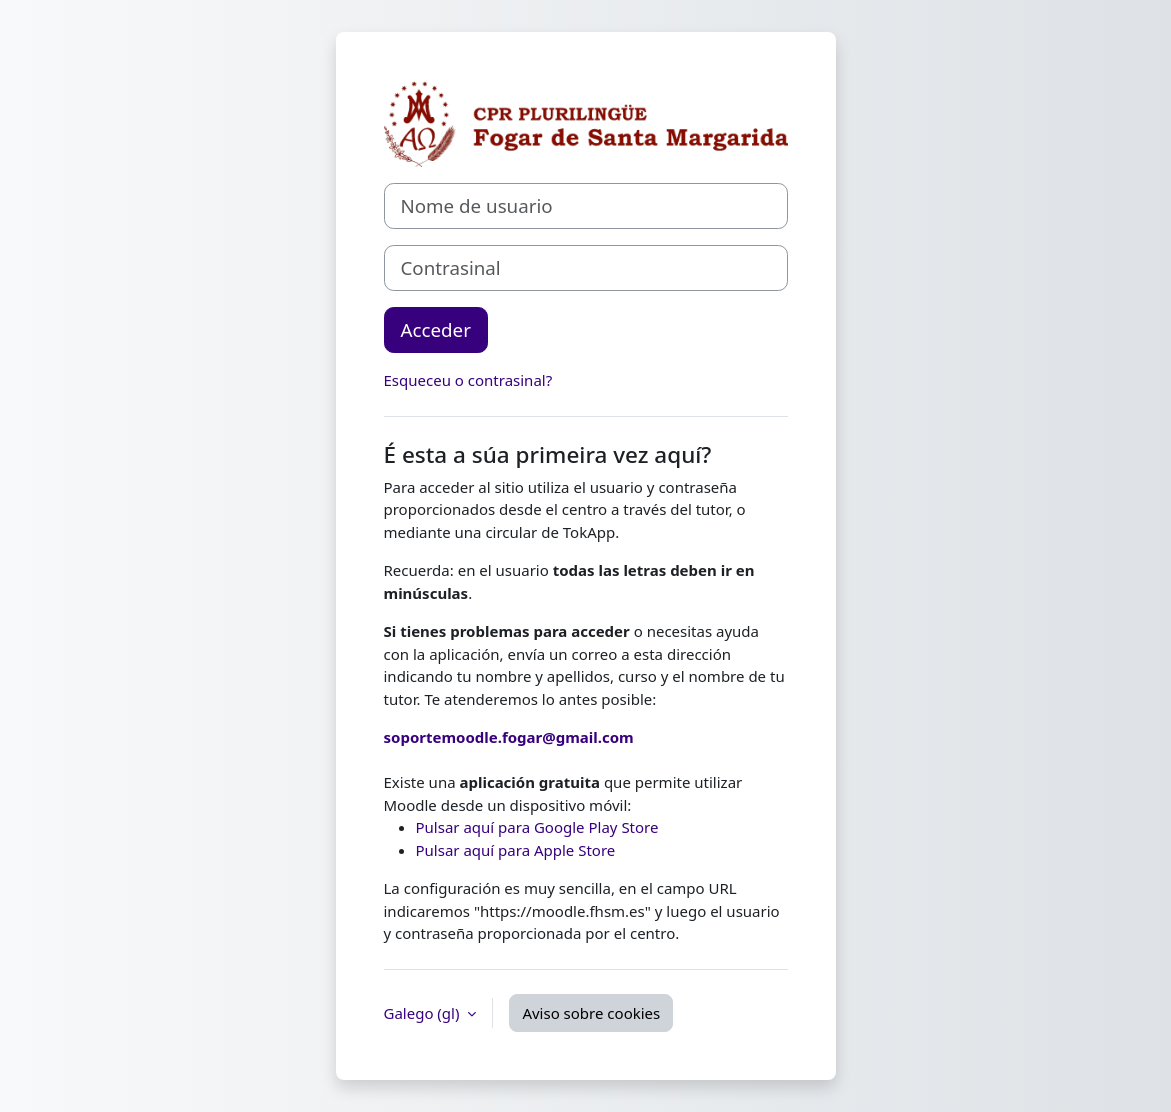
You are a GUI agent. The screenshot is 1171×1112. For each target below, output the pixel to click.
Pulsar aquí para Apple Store (516, 850)
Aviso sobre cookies (591, 1013)
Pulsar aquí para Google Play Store (537, 827)
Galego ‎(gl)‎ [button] (424, 1013)
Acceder (436, 329)
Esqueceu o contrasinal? (468, 380)
